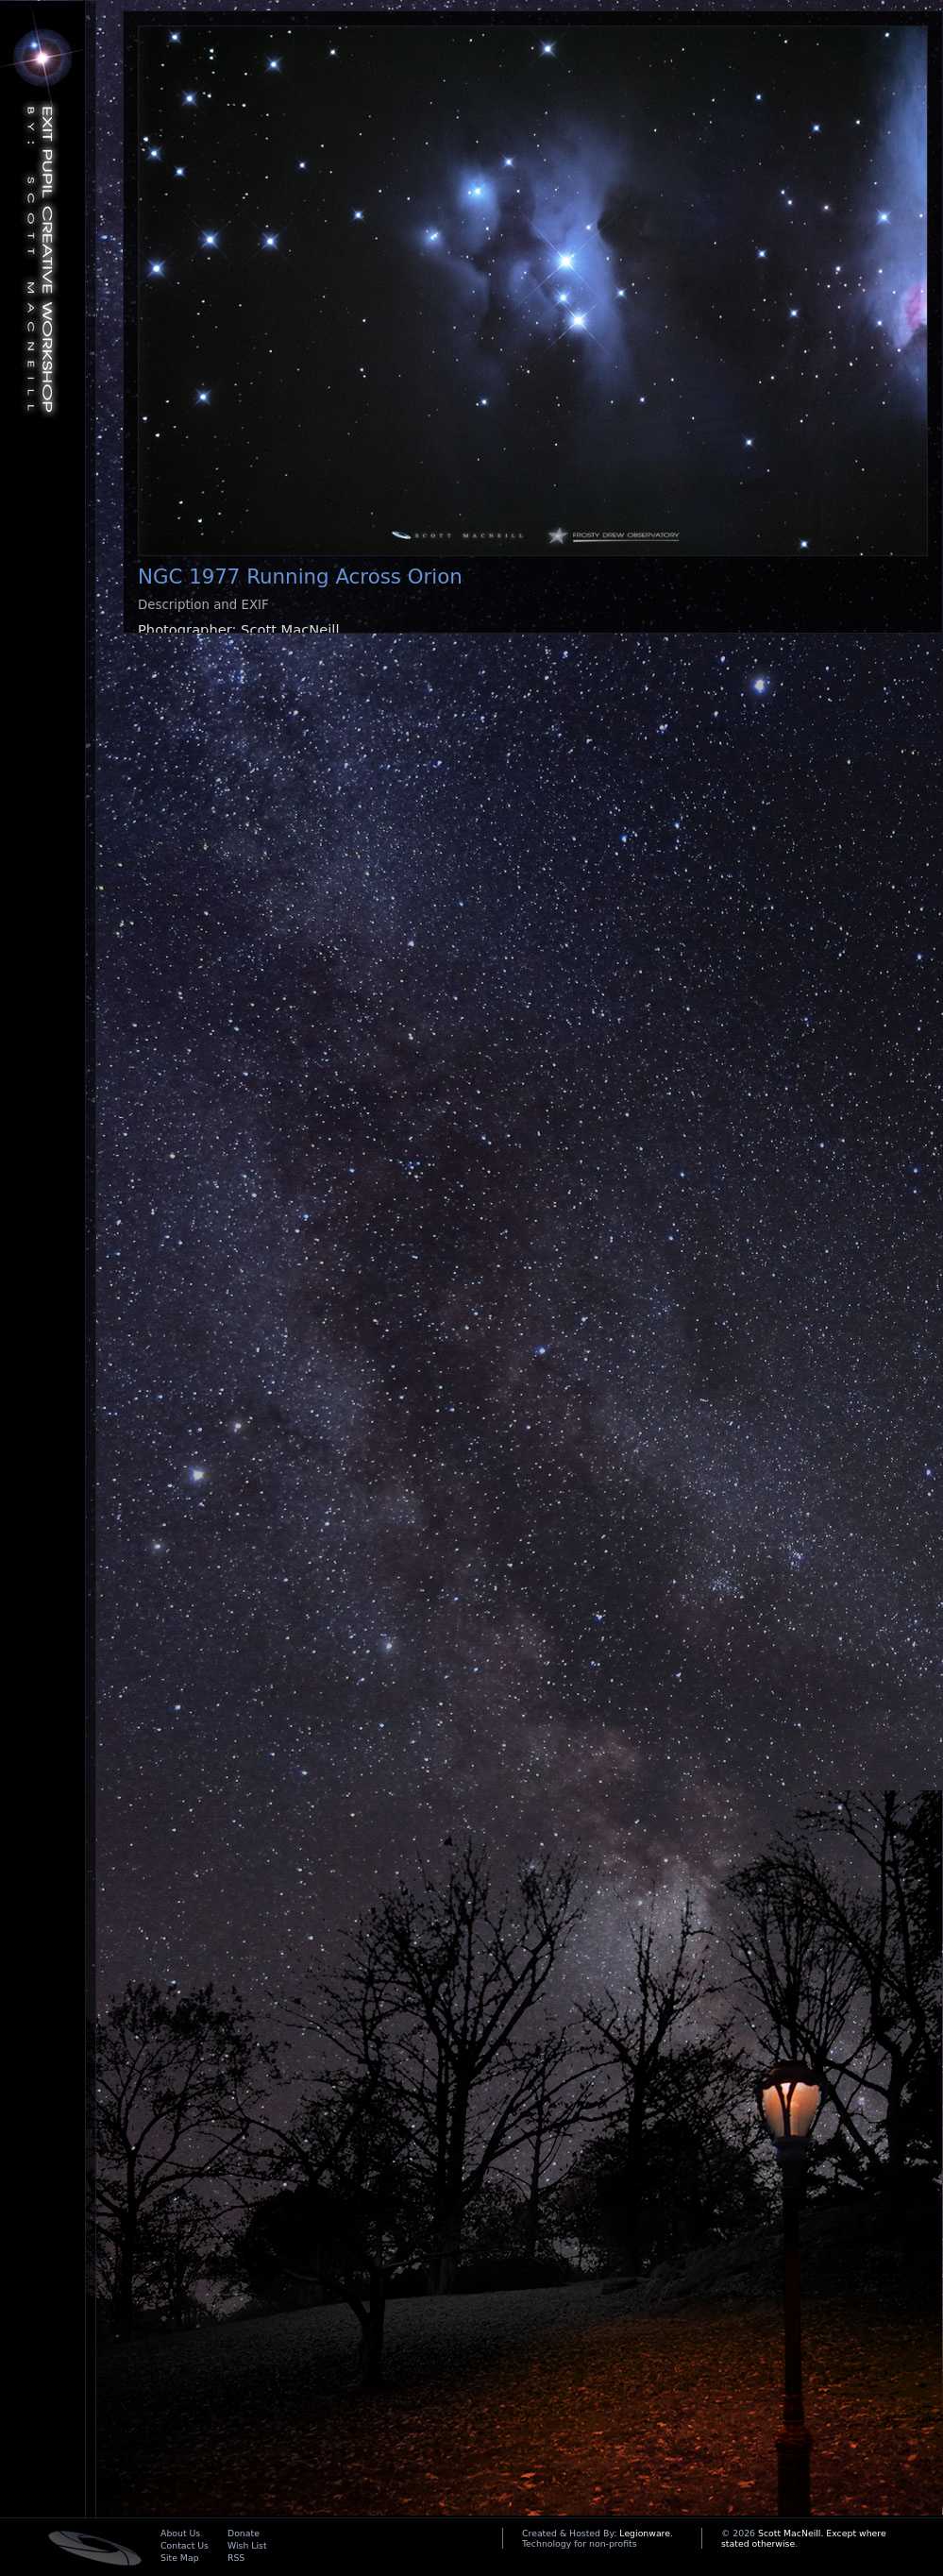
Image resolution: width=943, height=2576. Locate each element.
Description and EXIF (203, 605)
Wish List (247, 2545)
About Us (180, 2533)
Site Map (179, 2557)
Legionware (644, 2533)
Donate (243, 2533)
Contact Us (184, 2545)
